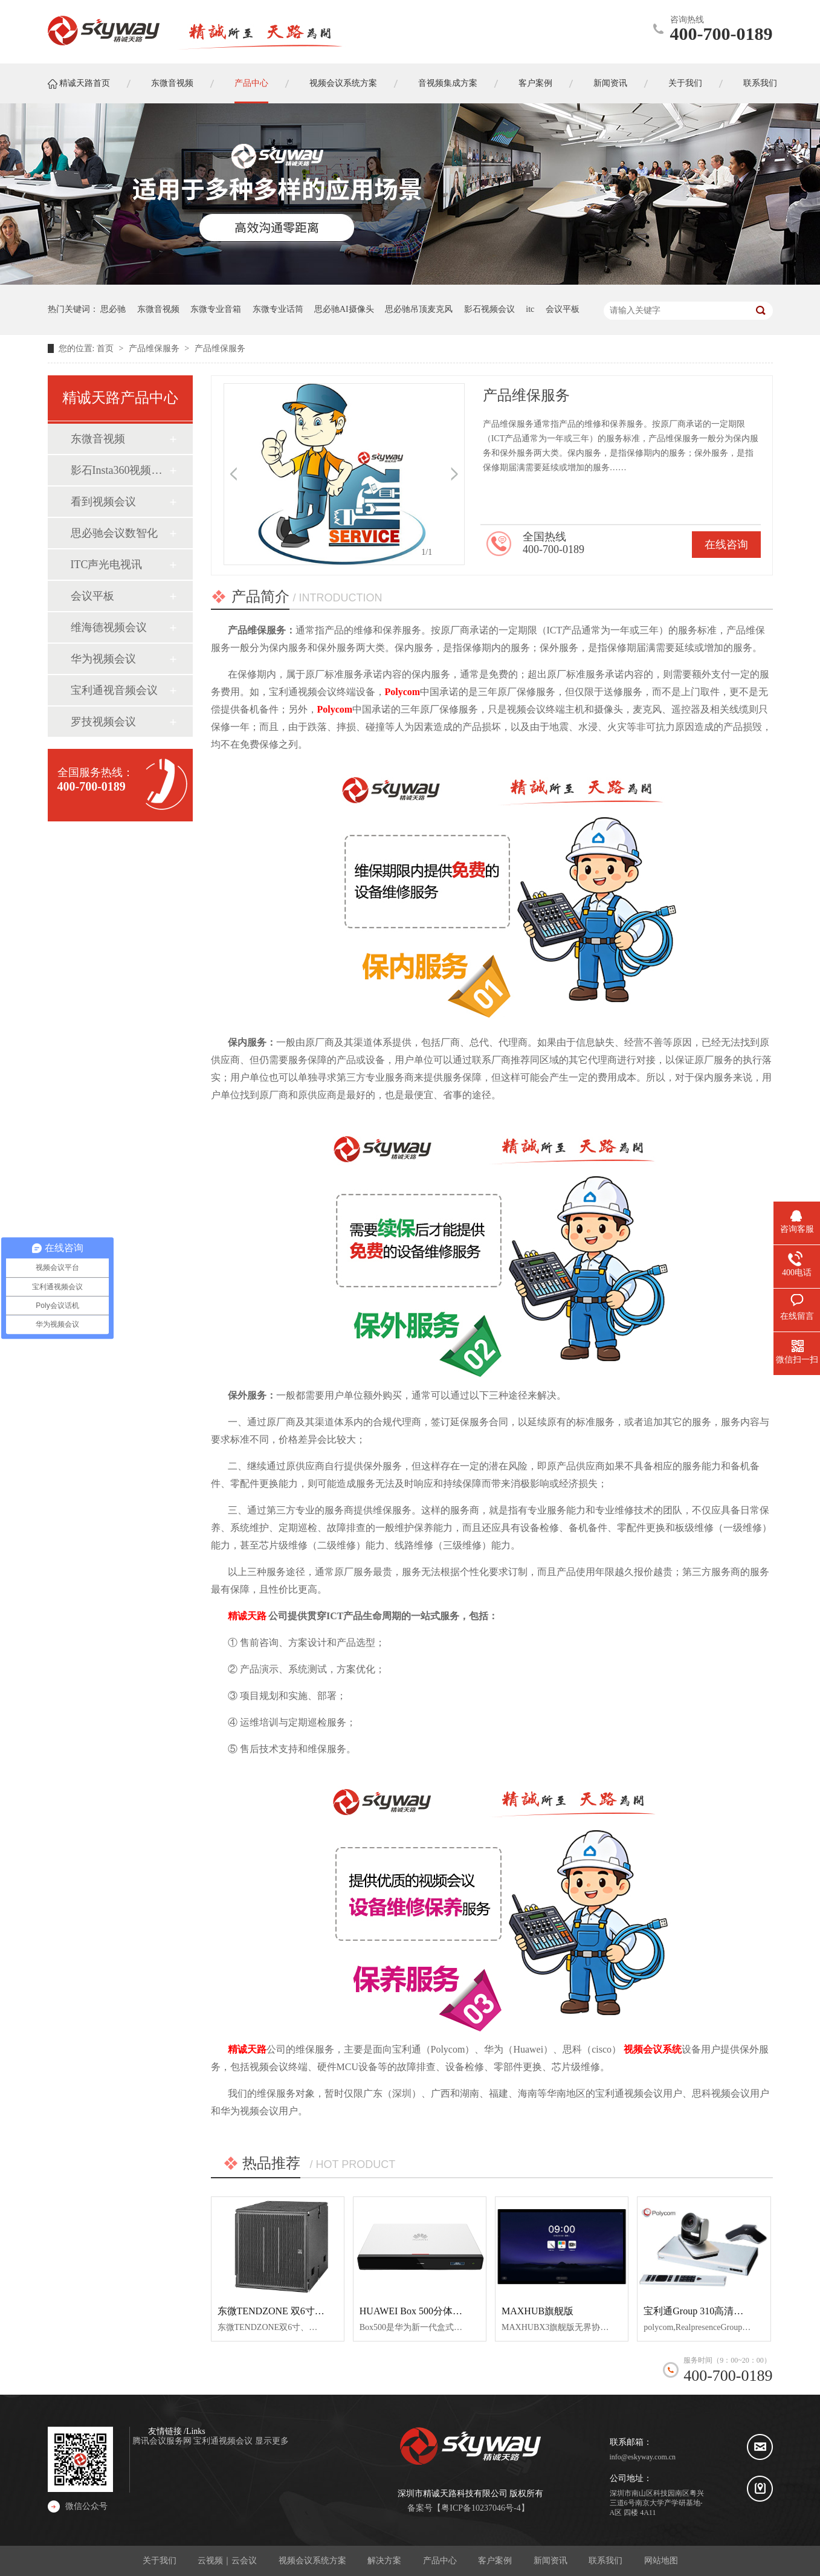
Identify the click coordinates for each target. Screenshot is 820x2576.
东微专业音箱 (215, 309)
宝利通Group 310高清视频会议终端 (718, 2311)
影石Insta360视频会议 (120, 470)
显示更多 (272, 2440)
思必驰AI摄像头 (344, 309)
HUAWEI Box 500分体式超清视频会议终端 (450, 2311)
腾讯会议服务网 (163, 2440)
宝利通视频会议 (224, 2440)
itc (530, 309)
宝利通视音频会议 (114, 690)
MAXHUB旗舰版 (537, 2311)
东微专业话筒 (278, 309)
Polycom (403, 692)
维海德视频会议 (109, 627)
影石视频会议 (489, 309)
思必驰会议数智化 (114, 533)
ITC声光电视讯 (107, 564)
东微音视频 (158, 309)
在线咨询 (726, 545)
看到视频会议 (103, 502)
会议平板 (562, 309)
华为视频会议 (103, 659)
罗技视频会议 (103, 722)
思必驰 (113, 309)
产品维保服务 (155, 348)
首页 (106, 348)
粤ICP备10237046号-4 (480, 2508)
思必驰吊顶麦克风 (419, 309)
